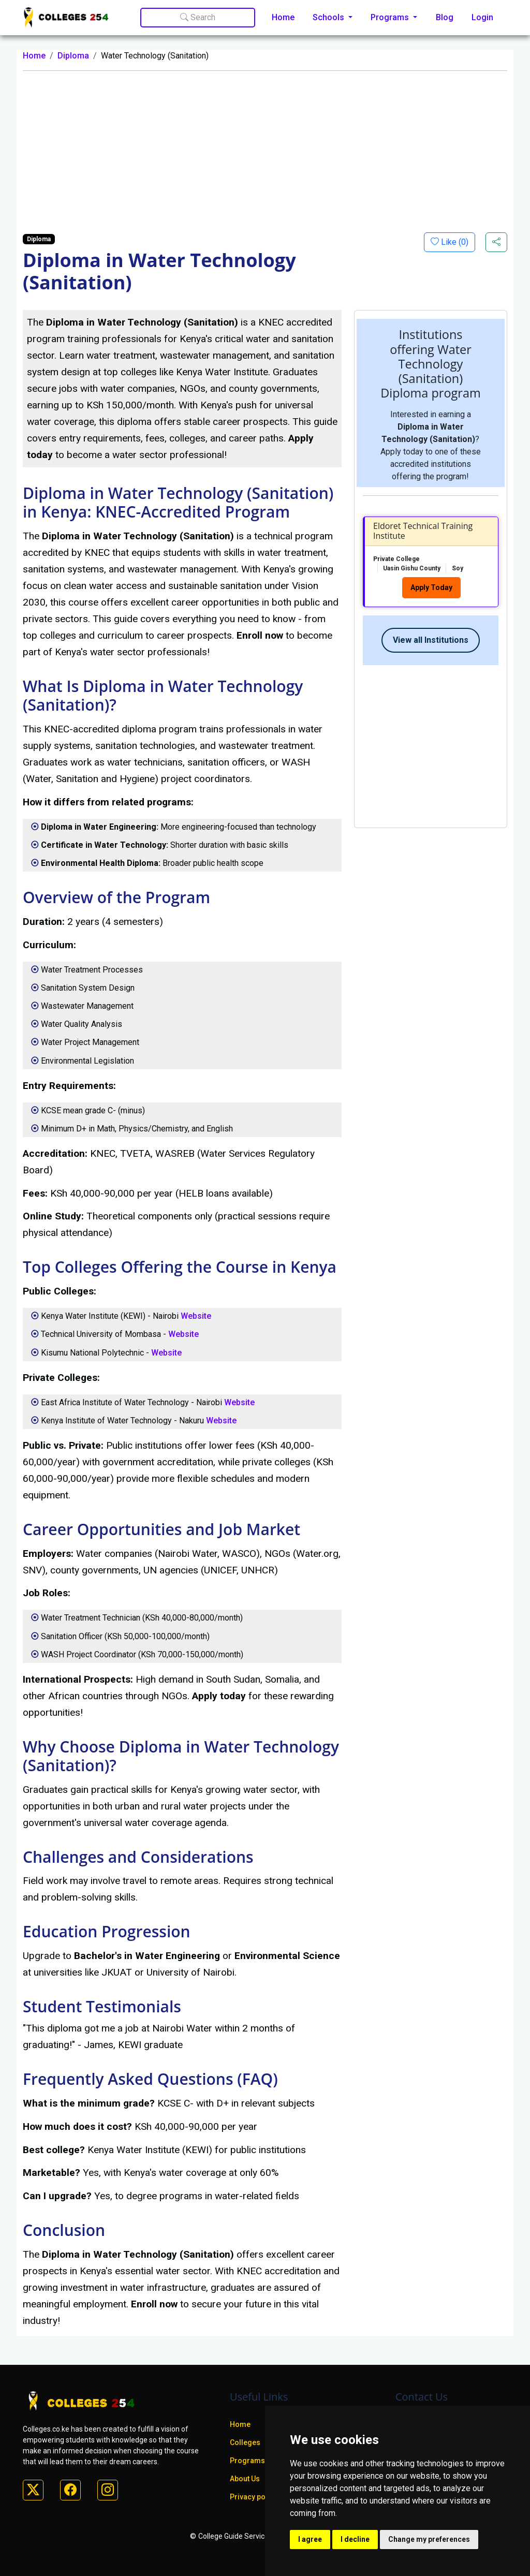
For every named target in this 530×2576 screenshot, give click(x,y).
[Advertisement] (265, 151)
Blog (444, 17)
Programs (247, 2460)
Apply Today (431, 587)
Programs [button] (391, 17)
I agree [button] (310, 2539)
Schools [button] (329, 17)
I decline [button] (355, 2539)
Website (196, 1316)
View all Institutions (430, 640)
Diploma (73, 56)
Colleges (245, 2442)
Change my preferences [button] (429, 2539)
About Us (245, 2479)
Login (482, 17)
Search (197, 17)
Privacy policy (253, 2497)
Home (283, 17)
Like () (453, 242)
